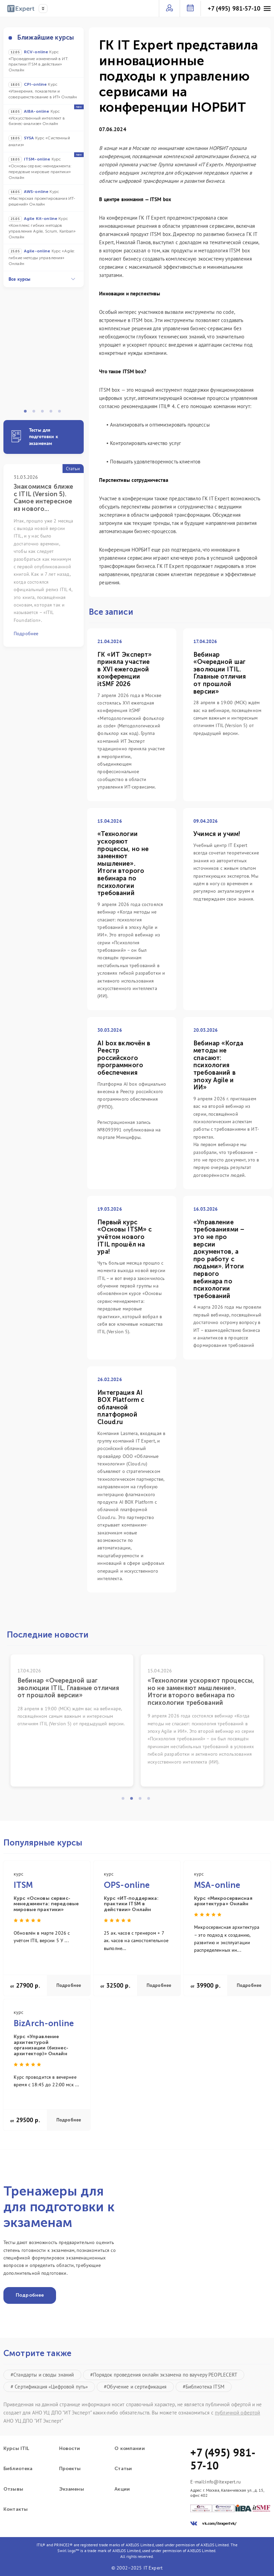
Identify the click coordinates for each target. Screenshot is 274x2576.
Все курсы (42, 279)
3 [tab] (44, 413)
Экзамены (71, 2489)
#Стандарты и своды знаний (42, 2374)
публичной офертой (237, 2412)
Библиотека (17, 2468)
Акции (122, 2489)
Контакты (15, 2509)
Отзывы (13, 2489)
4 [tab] (53, 413)
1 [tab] (27, 413)
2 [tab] (35, 413)
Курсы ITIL (16, 2448)
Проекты (70, 2468)
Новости (69, 2448)
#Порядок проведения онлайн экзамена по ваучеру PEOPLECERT (163, 2374)
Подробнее (68, 1985)
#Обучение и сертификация (135, 2386)
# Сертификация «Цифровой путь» (49, 2386)
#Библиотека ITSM (203, 2386)
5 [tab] (61, 413)
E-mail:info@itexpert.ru (215, 2482)
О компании (129, 2448)
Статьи (123, 2468)
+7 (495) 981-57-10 (234, 8)
